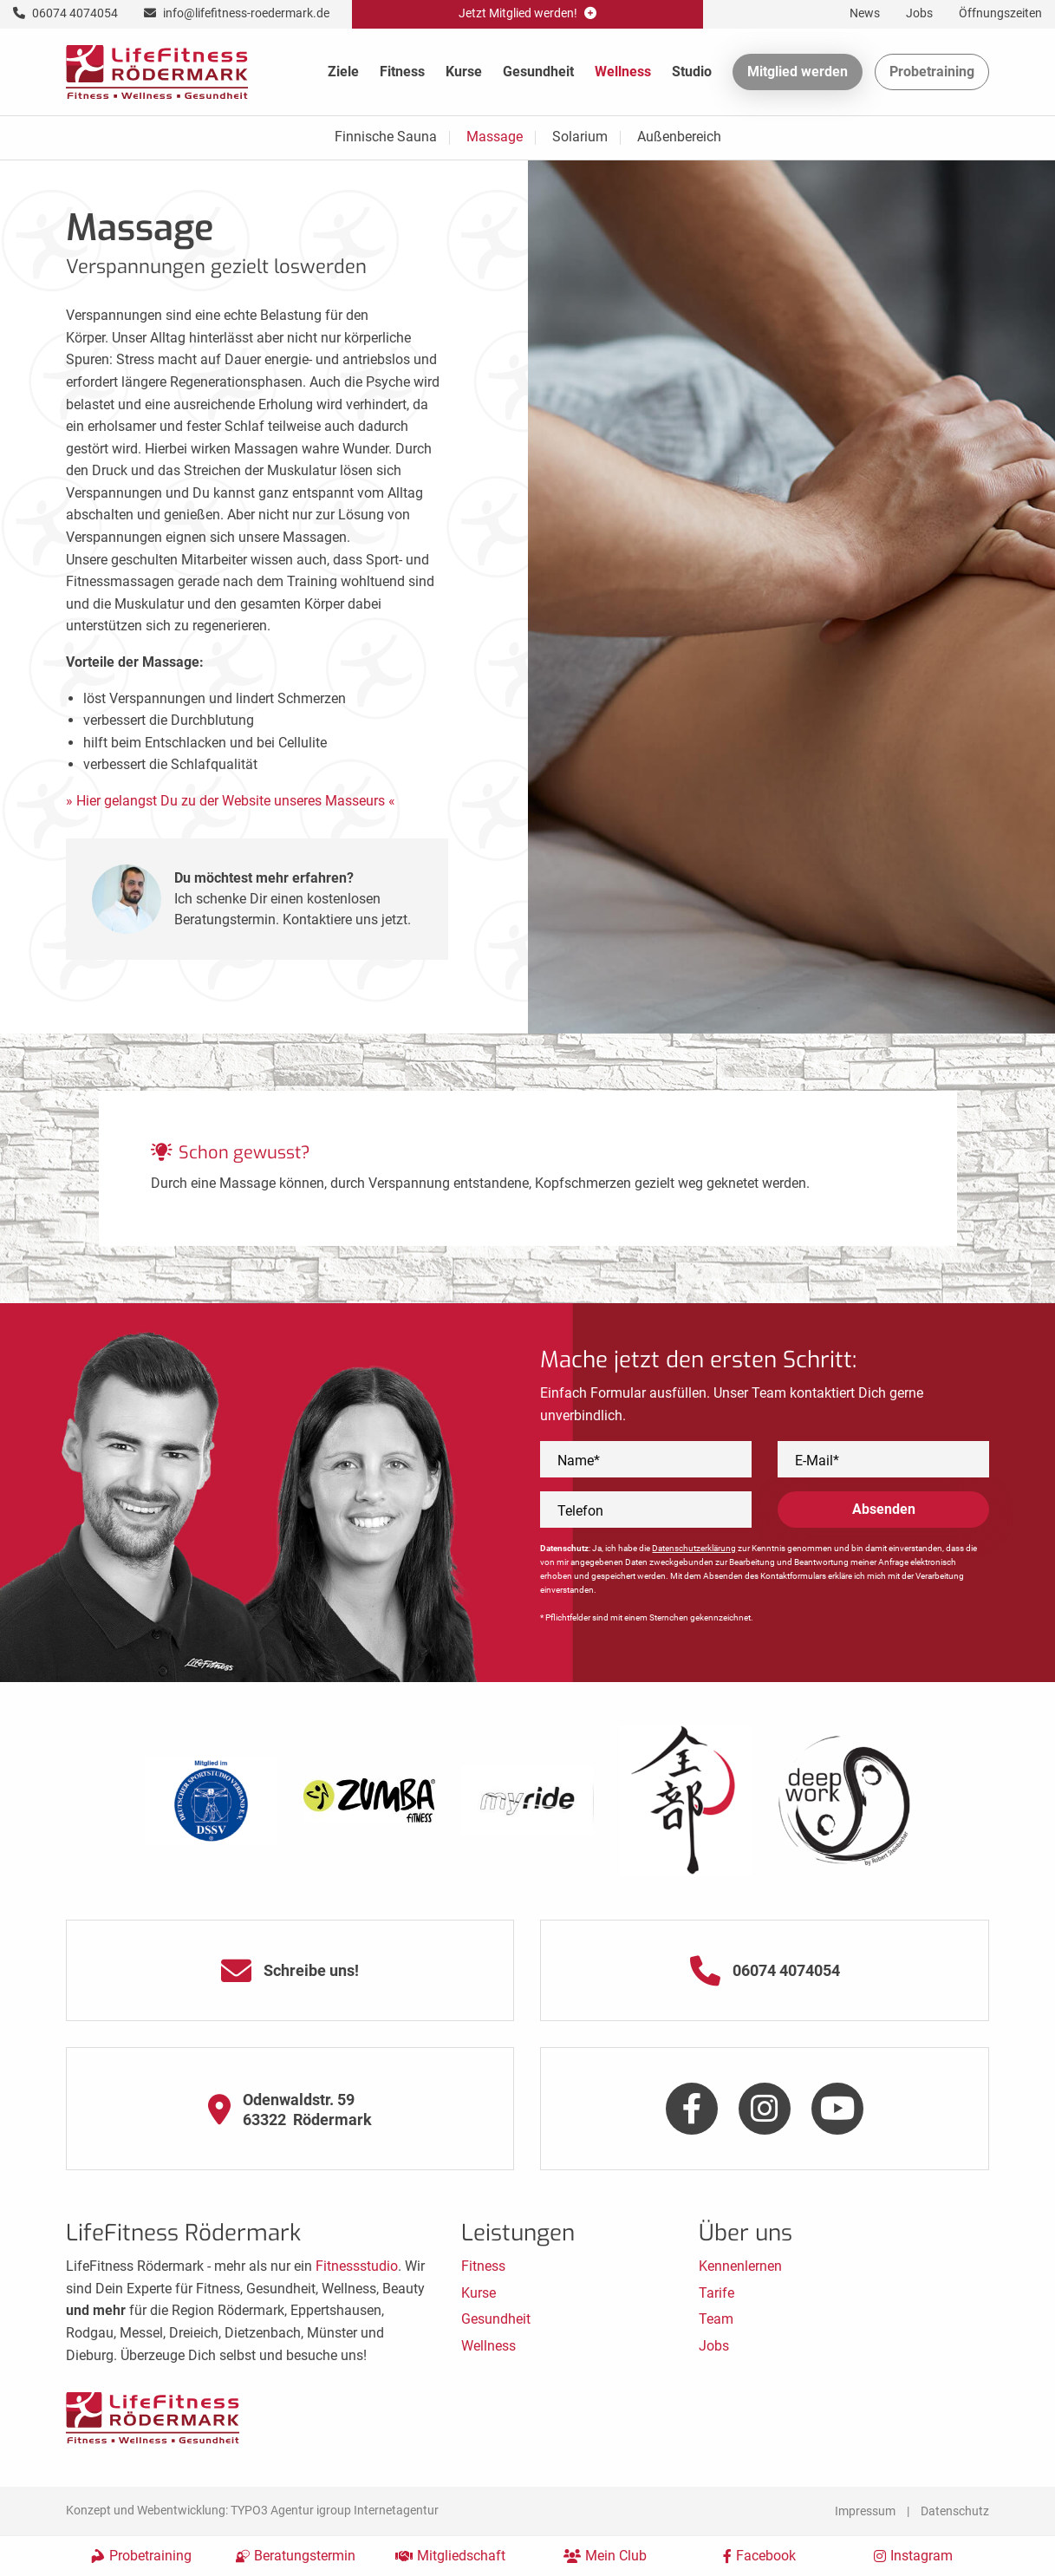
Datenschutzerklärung (694, 1548)
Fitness (402, 71)
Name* (578, 1460)
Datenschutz (955, 2511)
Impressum (865, 2511)
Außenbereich (679, 136)
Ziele (343, 71)
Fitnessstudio (357, 2266)
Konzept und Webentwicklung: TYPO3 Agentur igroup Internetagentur (252, 2510)
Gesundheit (538, 71)
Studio (692, 71)
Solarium (580, 136)
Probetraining (931, 71)
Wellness (623, 71)
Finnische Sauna (386, 136)
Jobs (714, 2346)
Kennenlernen (740, 2266)
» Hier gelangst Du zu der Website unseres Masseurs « (230, 800)
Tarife (716, 2293)
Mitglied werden (797, 71)
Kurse (464, 71)
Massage (494, 136)
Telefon (580, 1511)
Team (716, 2319)
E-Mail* (817, 1460)
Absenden (883, 1509)
